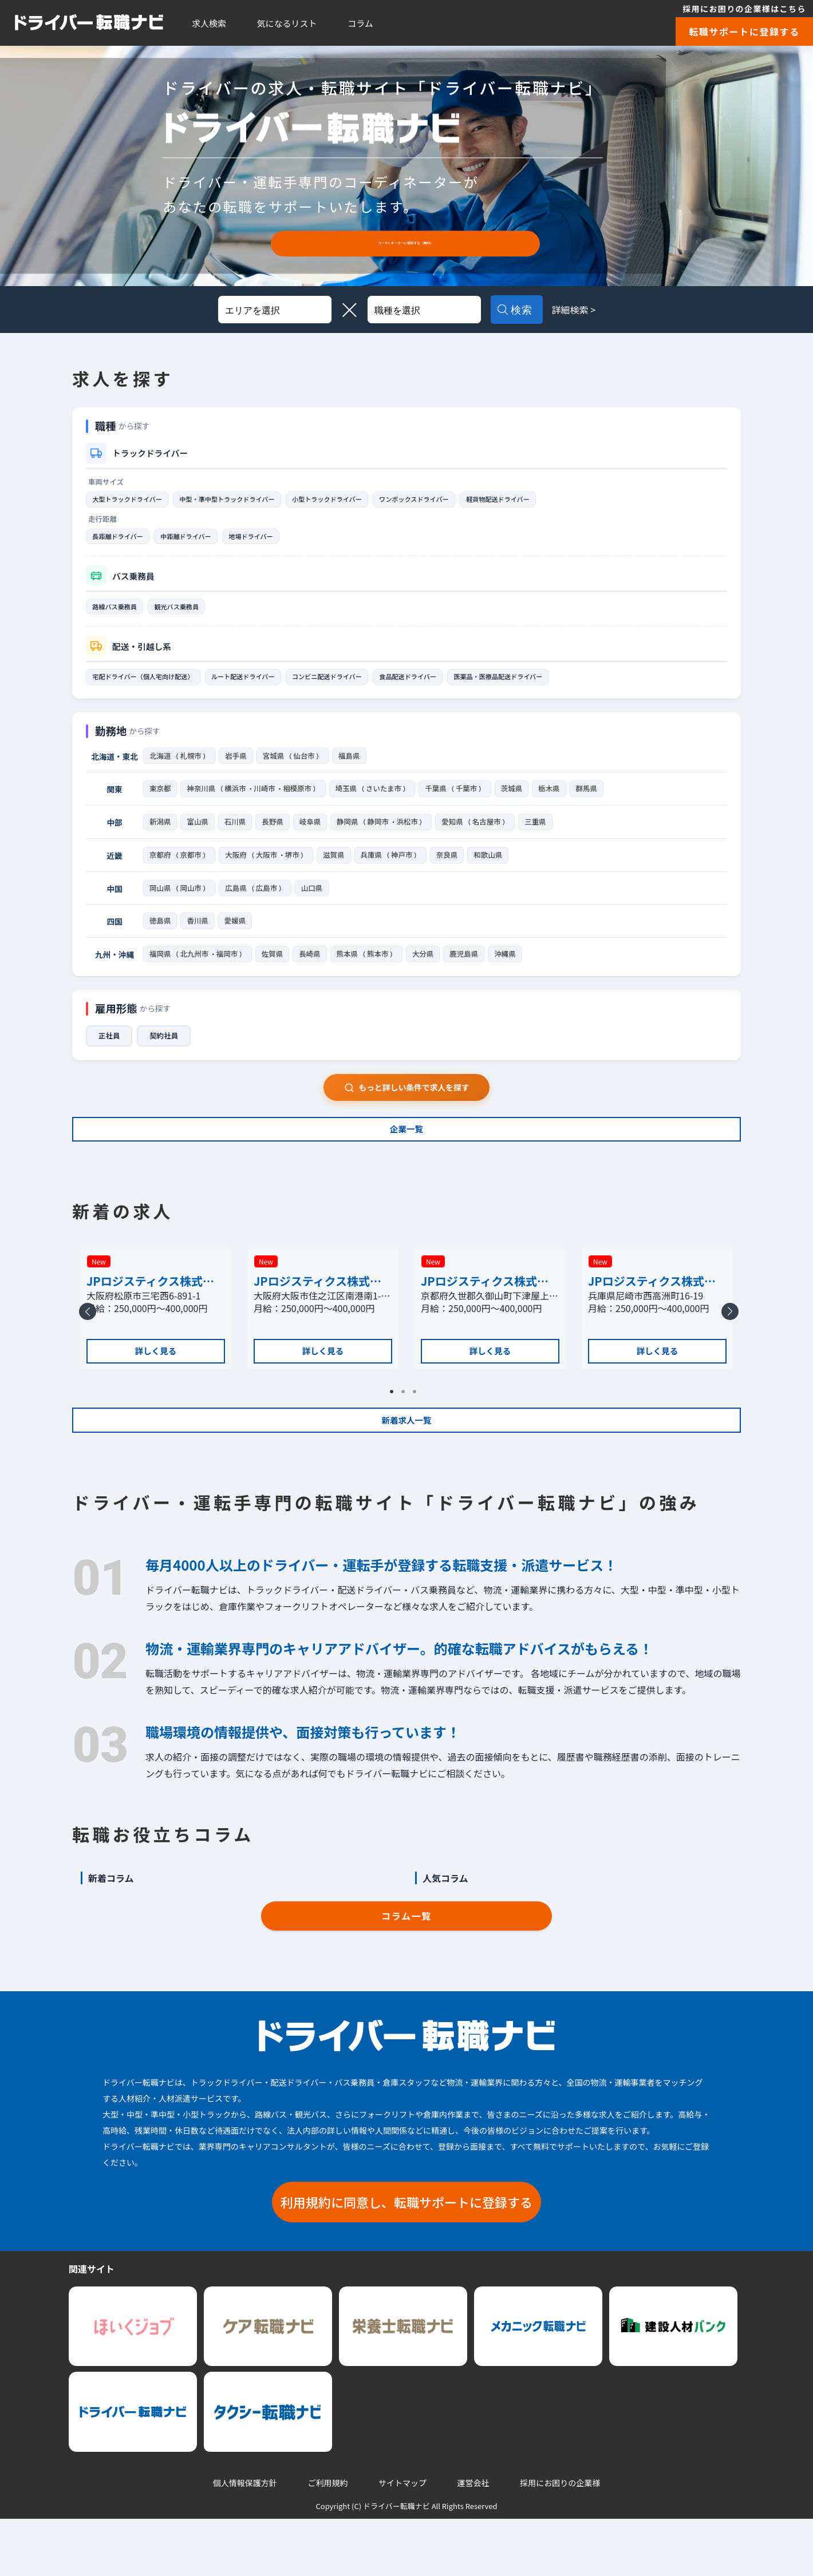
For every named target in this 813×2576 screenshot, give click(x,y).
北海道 (160, 767)
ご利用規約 (327, 2539)
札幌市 (192, 767)
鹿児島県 (469, 974)
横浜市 (236, 801)
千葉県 (442, 801)
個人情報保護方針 (245, 2539)
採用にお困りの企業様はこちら (744, 8)
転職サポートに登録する (744, 31)
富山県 (197, 836)
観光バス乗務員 (195, 613)
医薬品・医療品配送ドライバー (578, 685)
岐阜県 (310, 836)
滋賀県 (339, 870)
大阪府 (237, 870)
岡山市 (192, 904)
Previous (85, 1362)
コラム (360, 23)
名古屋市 (491, 836)
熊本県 (350, 974)
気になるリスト (287, 23)
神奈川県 (201, 801)
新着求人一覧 (406, 1467)
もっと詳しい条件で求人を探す (406, 1109)
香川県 (197, 939)
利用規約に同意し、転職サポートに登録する (406, 2258)
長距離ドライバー (124, 540)
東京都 (160, 801)
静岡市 (379, 836)
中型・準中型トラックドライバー (255, 500)
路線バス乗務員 (120, 613)
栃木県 (557, 801)
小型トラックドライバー (374, 500)
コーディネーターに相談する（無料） (405, 243)
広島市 (270, 904)
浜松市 (409, 836)
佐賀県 (275, 974)
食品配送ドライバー (470, 685)
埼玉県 (350, 801)
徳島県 (160, 939)
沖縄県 (510, 974)
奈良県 (454, 870)
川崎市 (266, 801)
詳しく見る (156, 1392)
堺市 (296, 870)
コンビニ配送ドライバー (374, 685)
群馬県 (595, 801)
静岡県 (347, 836)
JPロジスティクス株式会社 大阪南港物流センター (322, 1314)
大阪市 (270, 870)
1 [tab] (395, 1439)
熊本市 (382, 974)
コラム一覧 (406, 1972)
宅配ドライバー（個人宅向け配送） (154, 685)
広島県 (237, 904)
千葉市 (473, 801)
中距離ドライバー (206, 540)
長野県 (272, 836)
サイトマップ (402, 2539)
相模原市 (300, 801)
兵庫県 (376, 870)
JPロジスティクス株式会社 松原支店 (150, 1314)
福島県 (353, 767)
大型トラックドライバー (135, 500)
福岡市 (229, 974)
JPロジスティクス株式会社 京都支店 (484, 1314)
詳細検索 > (590, 309)
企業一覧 (406, 1160)
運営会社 (473, 2539)
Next (727, 1362)
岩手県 (237, 767)
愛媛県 (235, 939)
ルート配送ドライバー (273, 685)
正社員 (110, 1057)
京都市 (192, 870)
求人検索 (209, 23)
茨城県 (520, 801)
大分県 (428, 974)
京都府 (160, 870)
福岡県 (160, 974)
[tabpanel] (155, 1353)
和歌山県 (496, 870)
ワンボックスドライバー (478, 500)
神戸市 (408, 870)
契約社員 (168, 1057)
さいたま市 (389, 801)
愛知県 (455, 836)
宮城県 (275, 767)
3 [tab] (418, 1439)
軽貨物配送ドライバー (578, 500)
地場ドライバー (284, 540)
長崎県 (312, 974)
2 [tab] (406, 1439)
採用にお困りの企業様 (560, 2539)
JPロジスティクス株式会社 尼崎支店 (652, 1314)
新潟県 (160, 836)
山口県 (315, 904)
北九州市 (195, 974)
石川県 (235, 836)
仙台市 (307, 767)
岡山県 (160, 904)
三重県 (540, 836)
